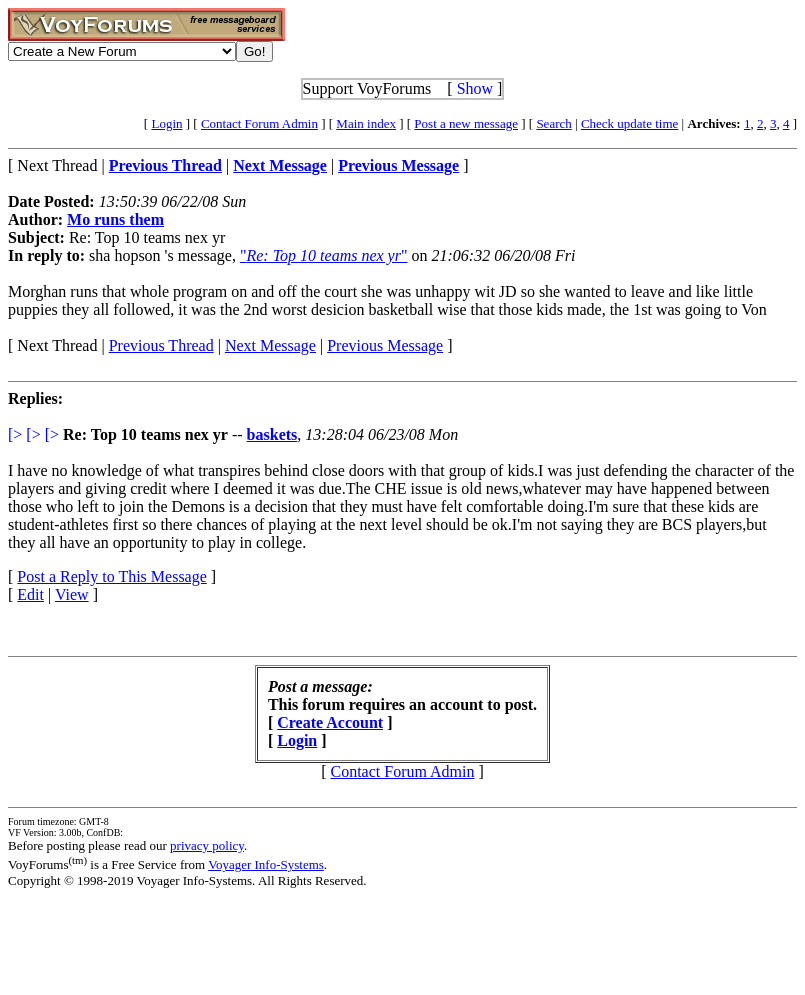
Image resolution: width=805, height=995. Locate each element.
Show (475, 88)
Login (166, 123)
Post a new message (466, 123)
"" (324, 255)
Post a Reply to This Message (111, 576)
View (72, 594)
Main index (366, 123)
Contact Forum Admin (259, 123)
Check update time (629, 123)
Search (553, 123)
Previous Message (385, 345)
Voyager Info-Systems (266, 864)
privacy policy (207, 845)
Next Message (270, 345)
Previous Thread (161, 345)
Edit (30, 594)
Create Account (330, 722)
